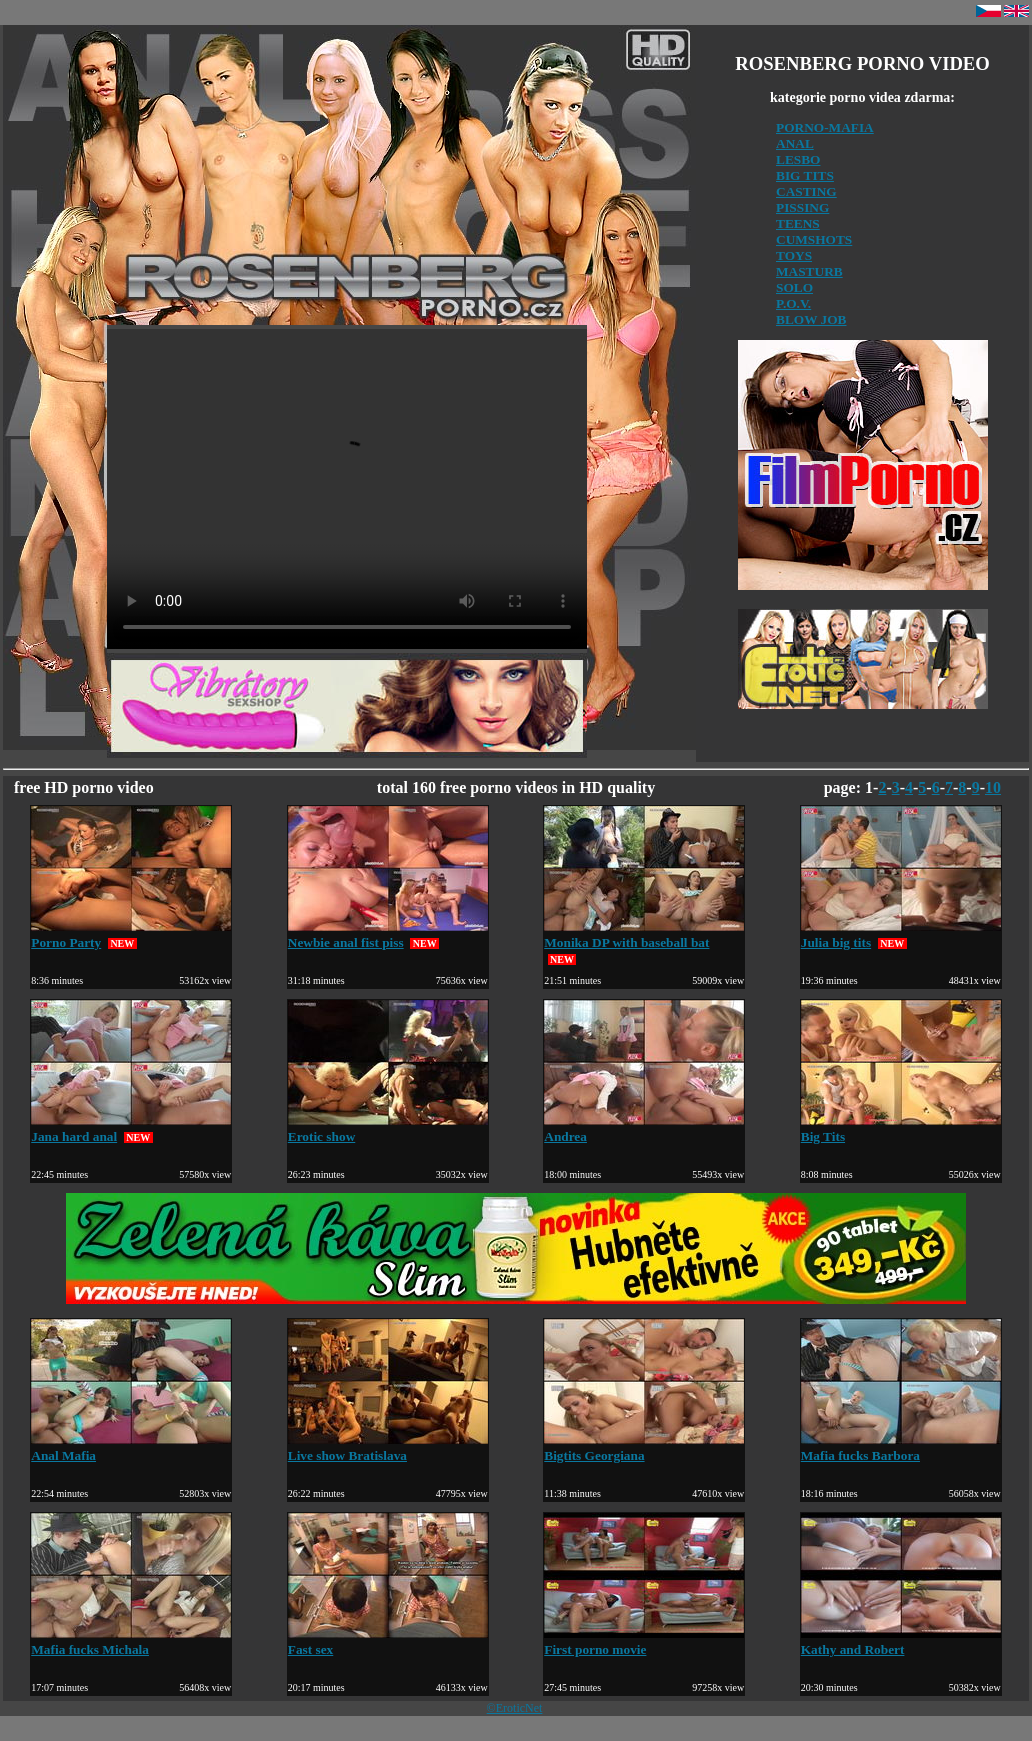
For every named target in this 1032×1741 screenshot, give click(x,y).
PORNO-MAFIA (825, 127)
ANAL (795, 143)
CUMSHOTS (814, 239)
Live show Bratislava (388, 1447)
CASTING (806, 191)
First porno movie (644, 1641)
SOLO (794, 287)
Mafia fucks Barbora (901, 1447)
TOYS (794, 255)
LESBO (798, 159)
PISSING (802, 207)
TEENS (798, 223)
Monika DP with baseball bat (644, 934)
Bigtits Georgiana (644, 1447)
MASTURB (809, 271)
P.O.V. (793, 303)
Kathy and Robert (901, 1641)
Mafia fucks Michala (131, 1641)
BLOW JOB (811, 319)
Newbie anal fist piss (388, 934)
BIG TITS (805, 175)
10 (993, 787)
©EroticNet (515, 1708)
